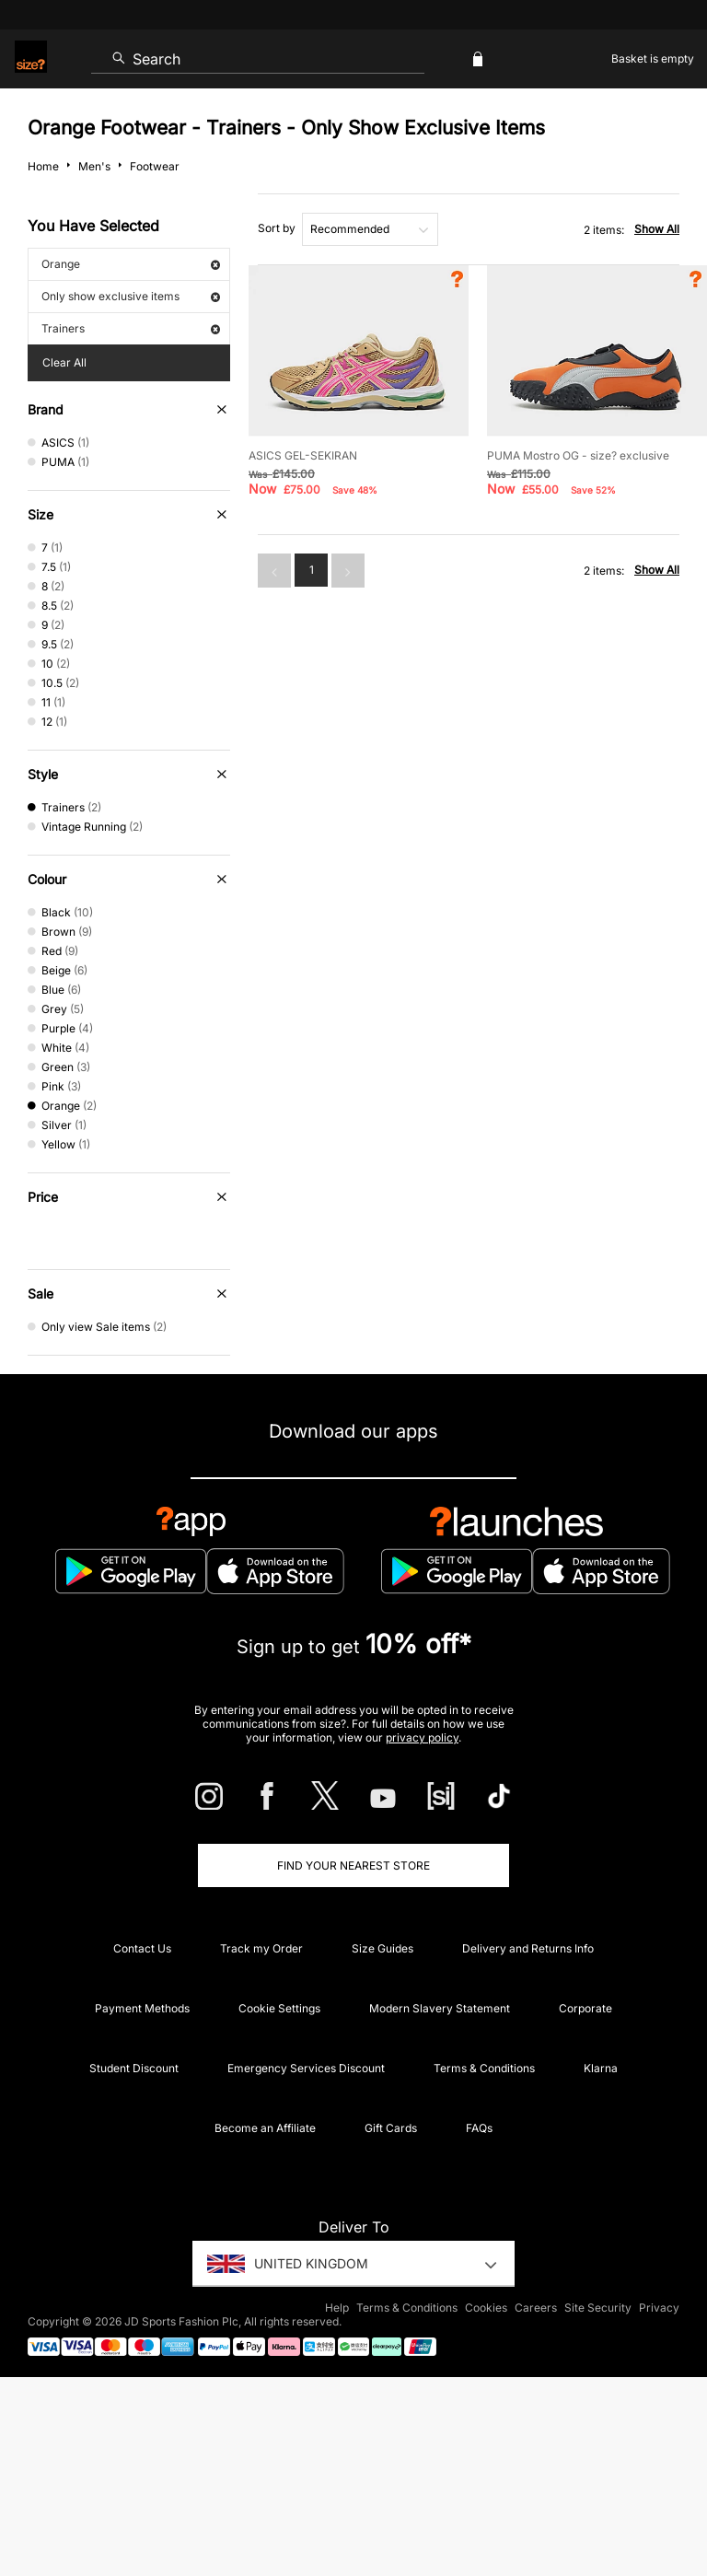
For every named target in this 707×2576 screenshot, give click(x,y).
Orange (130, 264)
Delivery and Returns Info (528, 1948)
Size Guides (382, 1948)
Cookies (486, 2307)
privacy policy (422, 1737)
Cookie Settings (279, 2008)
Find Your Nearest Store (353, 1865)
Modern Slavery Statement (439, 2008)
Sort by (277, 228)
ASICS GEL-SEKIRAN (303, 455)
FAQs (479, 2128)
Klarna (601, 2068)
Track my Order (261, 1948)
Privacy (659, 2307)
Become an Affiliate (265, 2128)
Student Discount (134, 2068)
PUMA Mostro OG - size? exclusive (578, 455)
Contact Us (142, 1948)
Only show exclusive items (130, 296)
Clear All (64, 362)
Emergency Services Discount (306, 2068)
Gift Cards (391, 2128)
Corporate (585, 2008)
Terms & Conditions (484, 2068)
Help (337, 2307)
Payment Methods (142, 2008)
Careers (536, 2307)
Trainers (130, 328)
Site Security (598, 2307)
